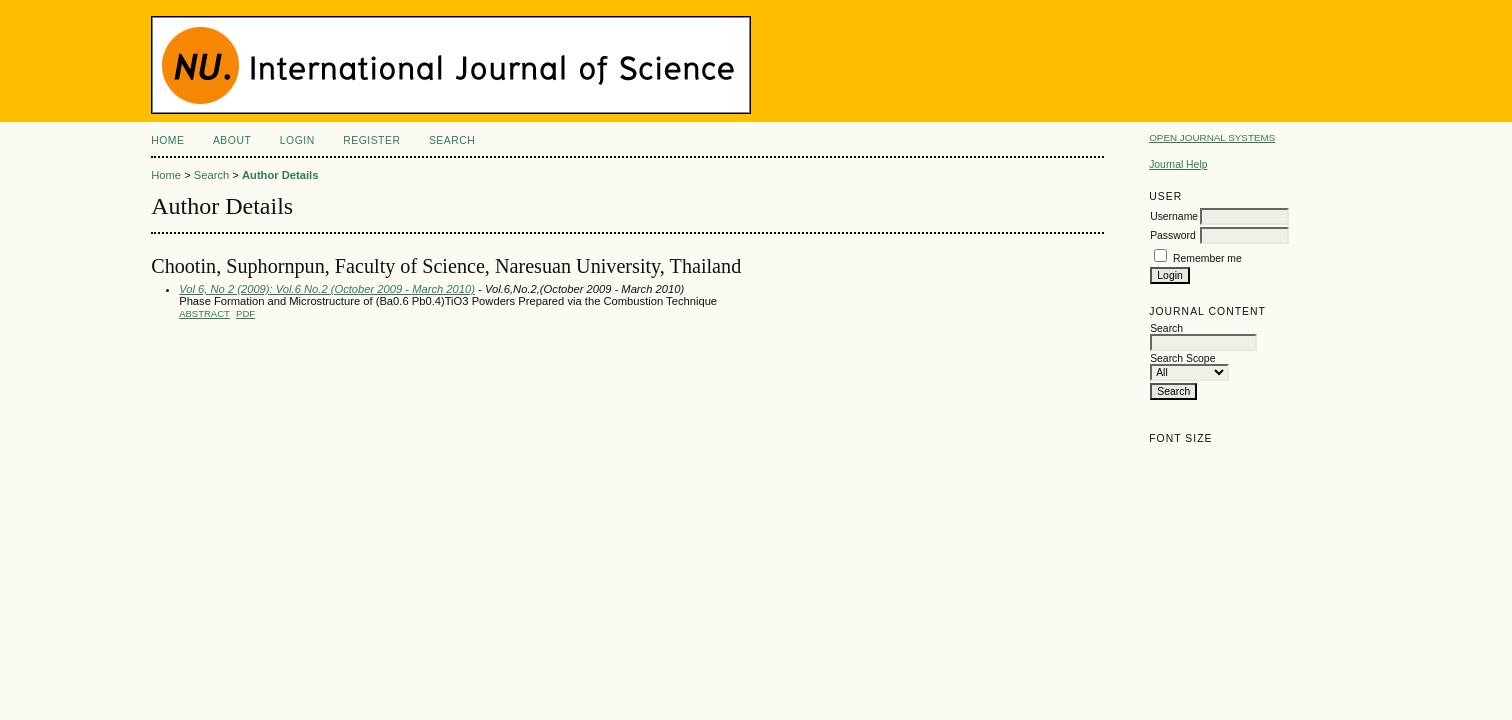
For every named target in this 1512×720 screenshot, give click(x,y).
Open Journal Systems (1212, 137)
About (232, 140)
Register (371, 140)
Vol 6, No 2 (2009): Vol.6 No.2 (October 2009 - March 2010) (327, 289)
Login (297, 140)
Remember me (1207, 258)
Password (1173, 235)
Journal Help (1178, 164)
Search (452, 140)
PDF (245, 313)
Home (167, 140)
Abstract (204, 313)
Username (1174, 216)
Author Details (280, 175)
